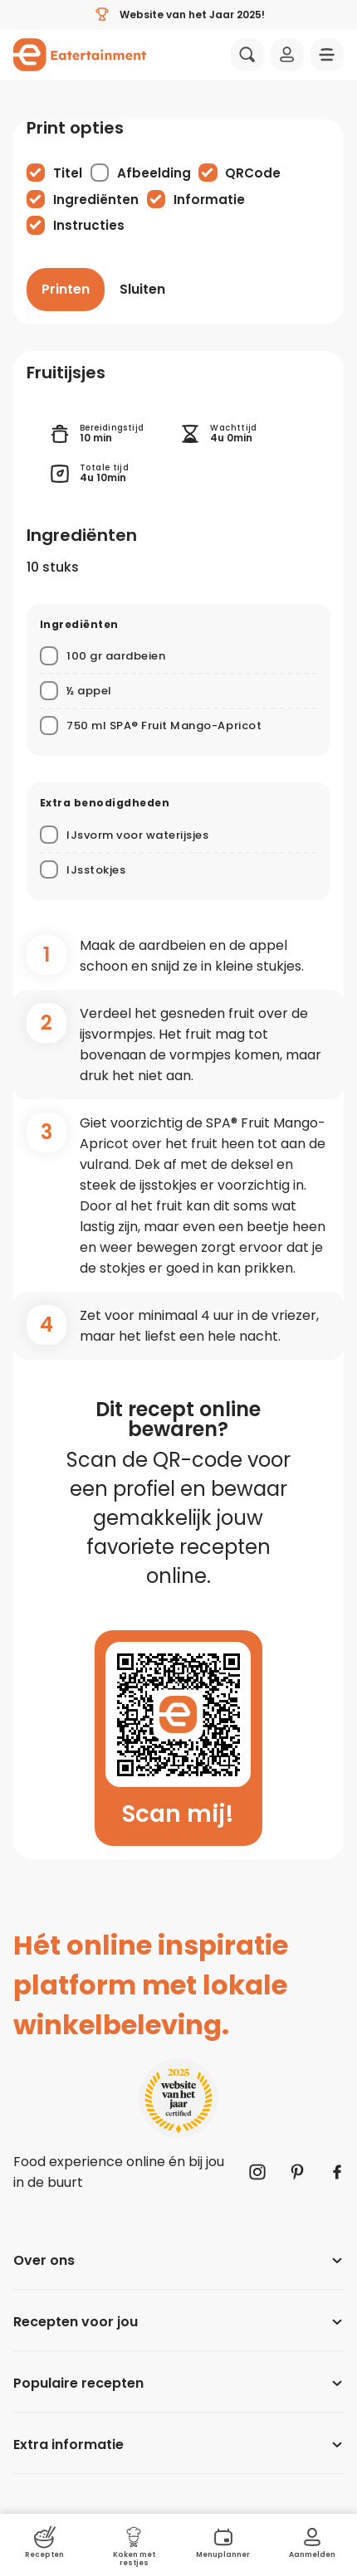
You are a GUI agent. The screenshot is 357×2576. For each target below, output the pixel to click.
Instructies (89, 225)
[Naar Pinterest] (297, 2172)
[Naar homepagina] (79, 55)
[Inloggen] (287, 54)
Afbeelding (154, 173)
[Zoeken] (247, 54)
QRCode (253, 173)
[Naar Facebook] (337, 2172)
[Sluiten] (142, 289)
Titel (67, 173)
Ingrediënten (96, 199)
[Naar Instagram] (257, 2172)
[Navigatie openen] (327, 54)
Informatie (209, 199)
